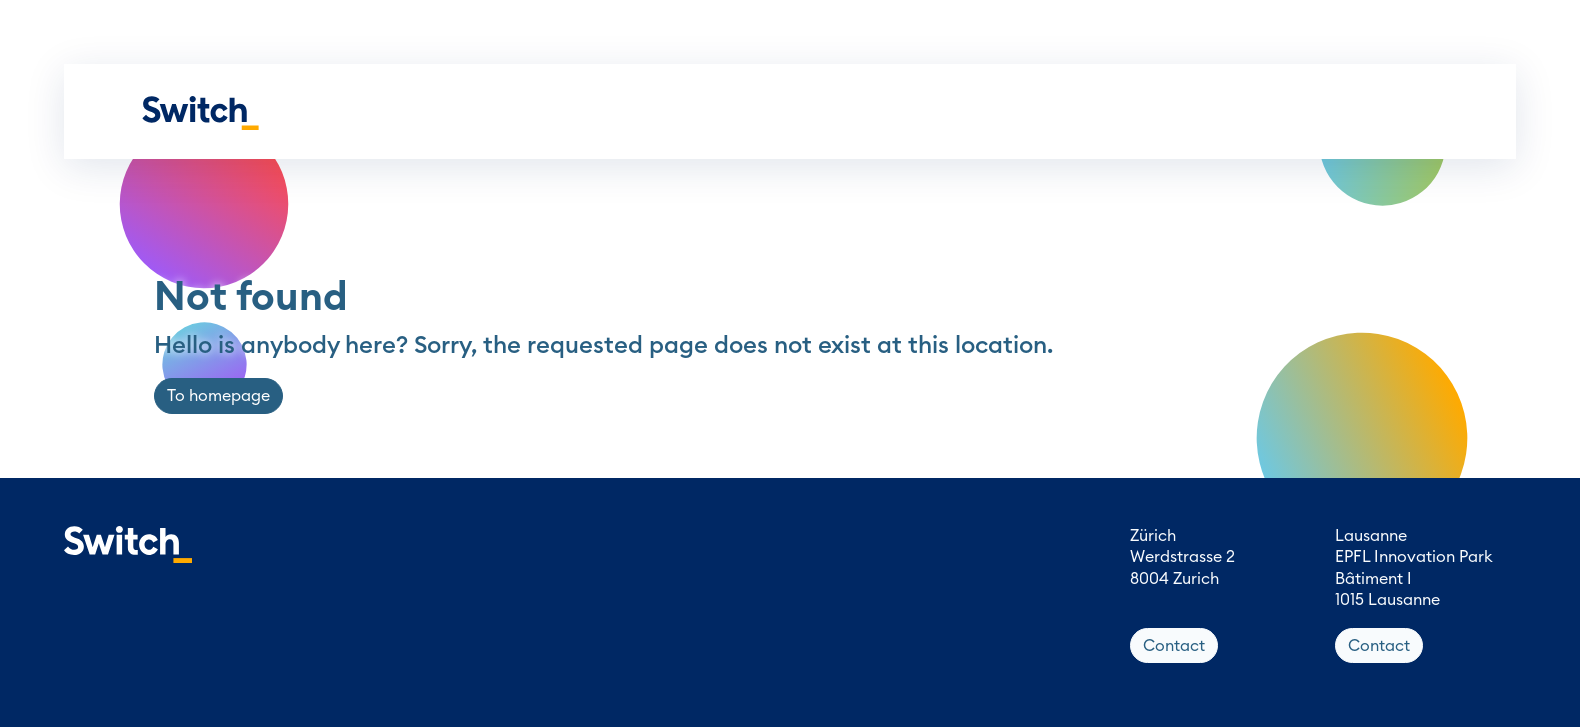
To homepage (218, 396)
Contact (1174, 646)
